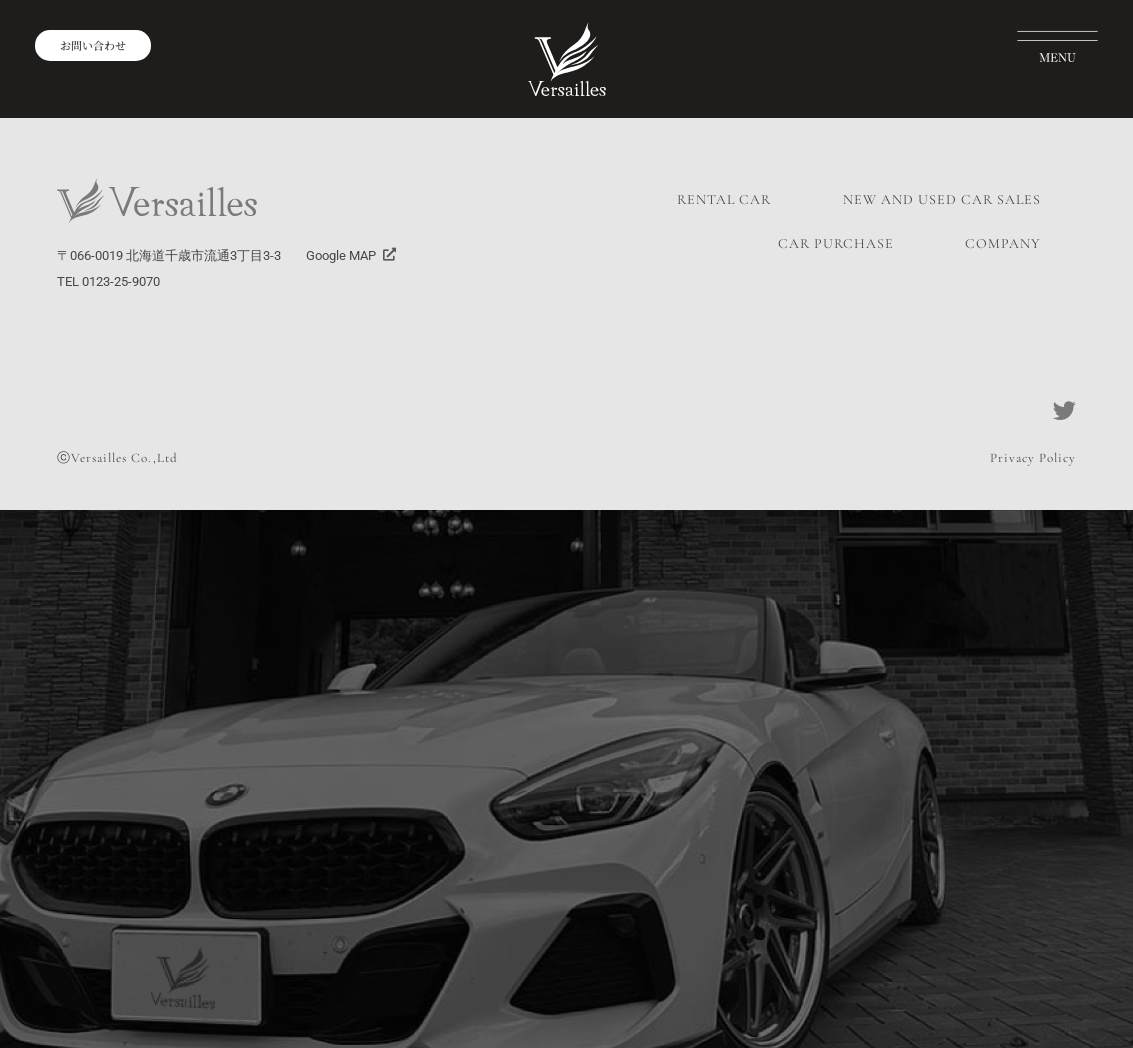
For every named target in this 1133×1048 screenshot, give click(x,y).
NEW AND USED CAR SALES (942, 199)
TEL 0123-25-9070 (108, 281)
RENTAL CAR (724, 199)
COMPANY (1003, 243)
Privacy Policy (1033, 458)
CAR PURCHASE (836, 243)
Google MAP (341, 255)
